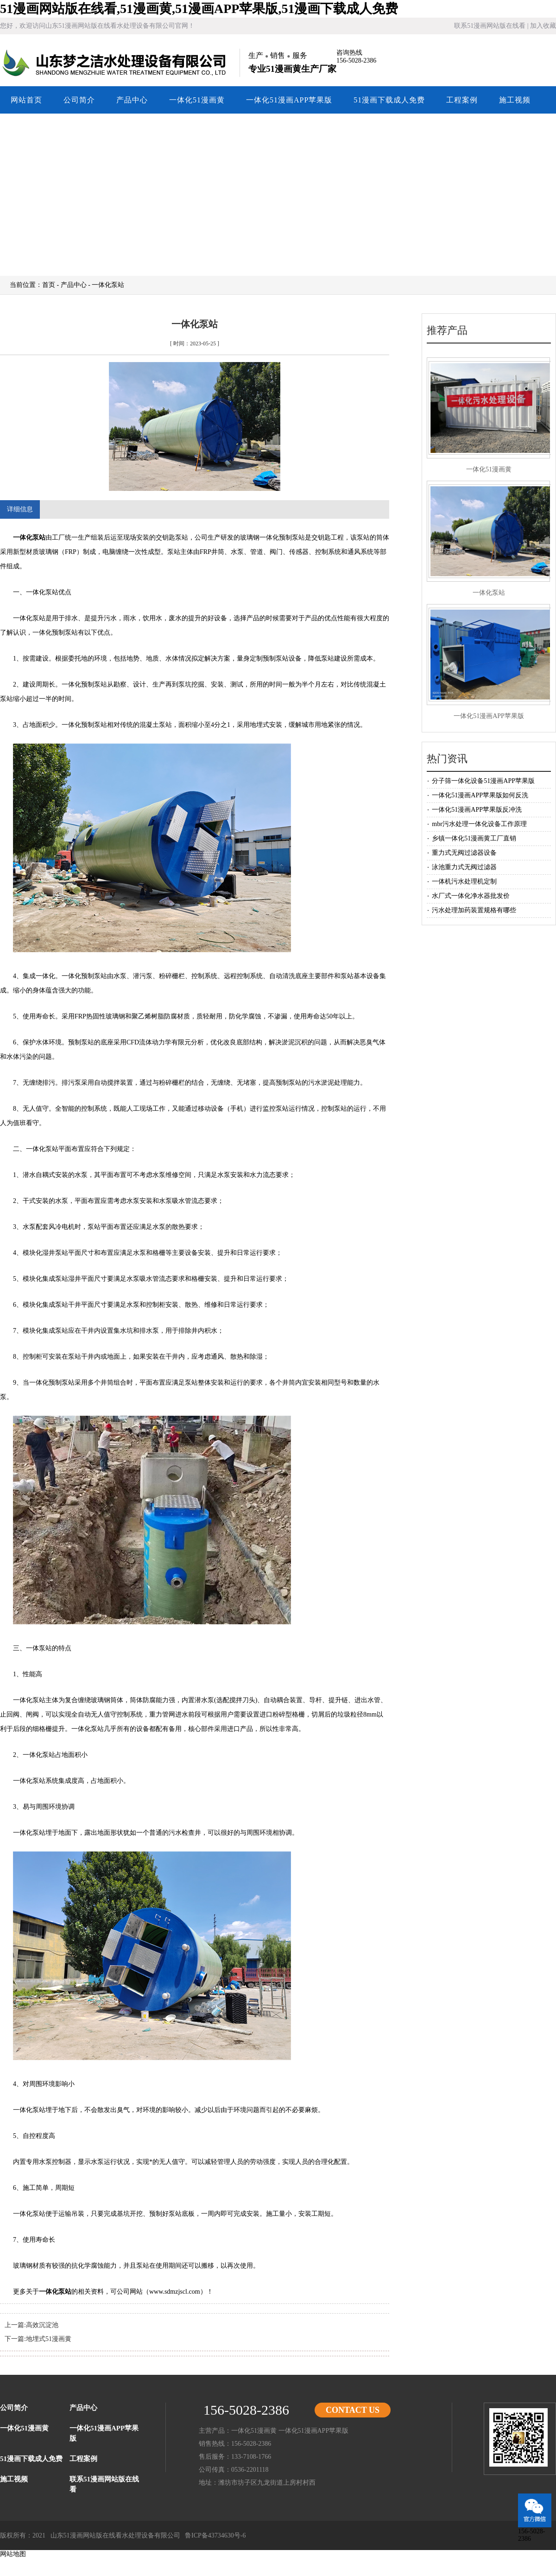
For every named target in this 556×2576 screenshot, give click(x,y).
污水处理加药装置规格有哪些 (474, 910)
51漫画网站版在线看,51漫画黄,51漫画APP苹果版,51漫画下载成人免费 (199, 8)
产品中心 (132, 100)
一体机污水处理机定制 (464, 881)
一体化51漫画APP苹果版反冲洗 (477, 809)
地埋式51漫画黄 (48, 2338)
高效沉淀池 (42, 2325)
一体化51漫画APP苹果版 (289, 100)
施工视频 (515, 100)
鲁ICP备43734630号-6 (215, 2535)
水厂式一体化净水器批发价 (471, 895)
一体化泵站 (29, 537)
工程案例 (462, 100)
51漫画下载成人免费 (389, 100)
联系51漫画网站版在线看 (489, 25)
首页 (48, 284)
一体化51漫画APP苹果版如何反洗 (480, 795)
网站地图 (13, 2554)
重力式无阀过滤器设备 (464, 852)
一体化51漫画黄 (197, 100)
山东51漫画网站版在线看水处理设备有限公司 (115, 63)
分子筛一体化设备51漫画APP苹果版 (483, 780)
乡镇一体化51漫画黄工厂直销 (474, 838)
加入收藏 (543, 25)
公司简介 (79, 100)
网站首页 (26, 100)
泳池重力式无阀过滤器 (464, 867)
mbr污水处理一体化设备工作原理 (479, 824)
